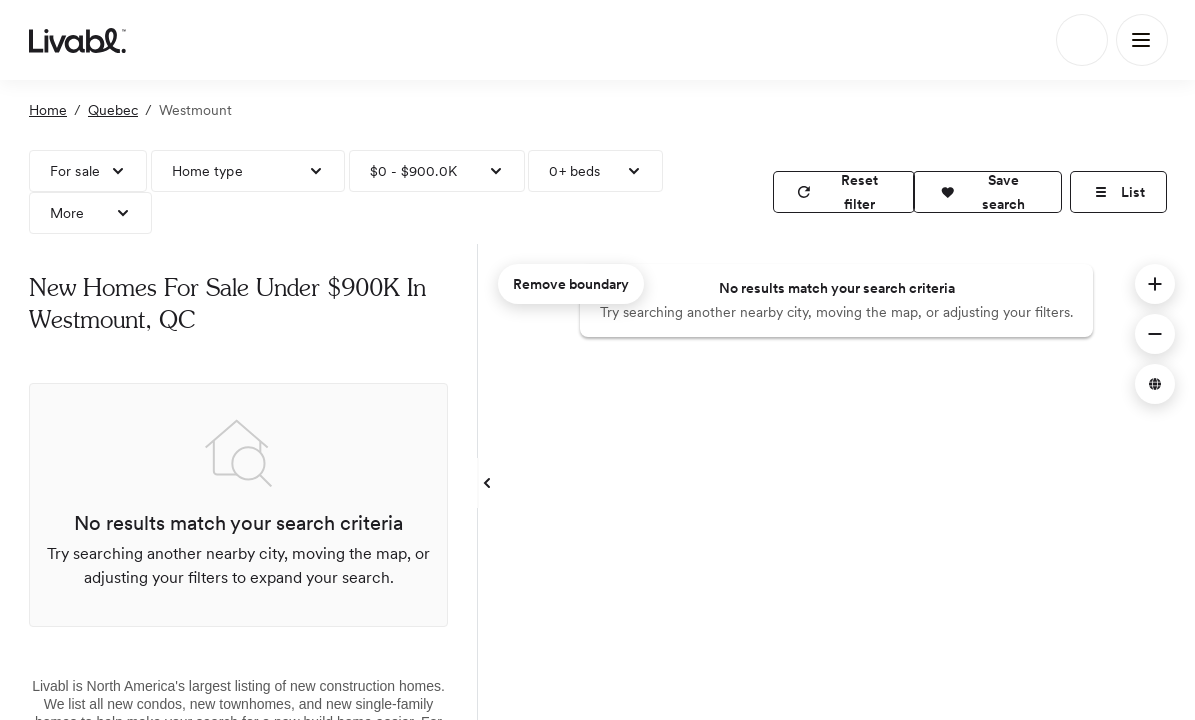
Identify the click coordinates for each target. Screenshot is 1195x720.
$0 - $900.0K (413, 171)
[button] (987, 192)
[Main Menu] (1142, 40)
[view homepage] (77, 40)
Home (48, 110)
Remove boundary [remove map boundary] (571, 284)
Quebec (113, 110)
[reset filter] (844, 192)
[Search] (1082, 40)
